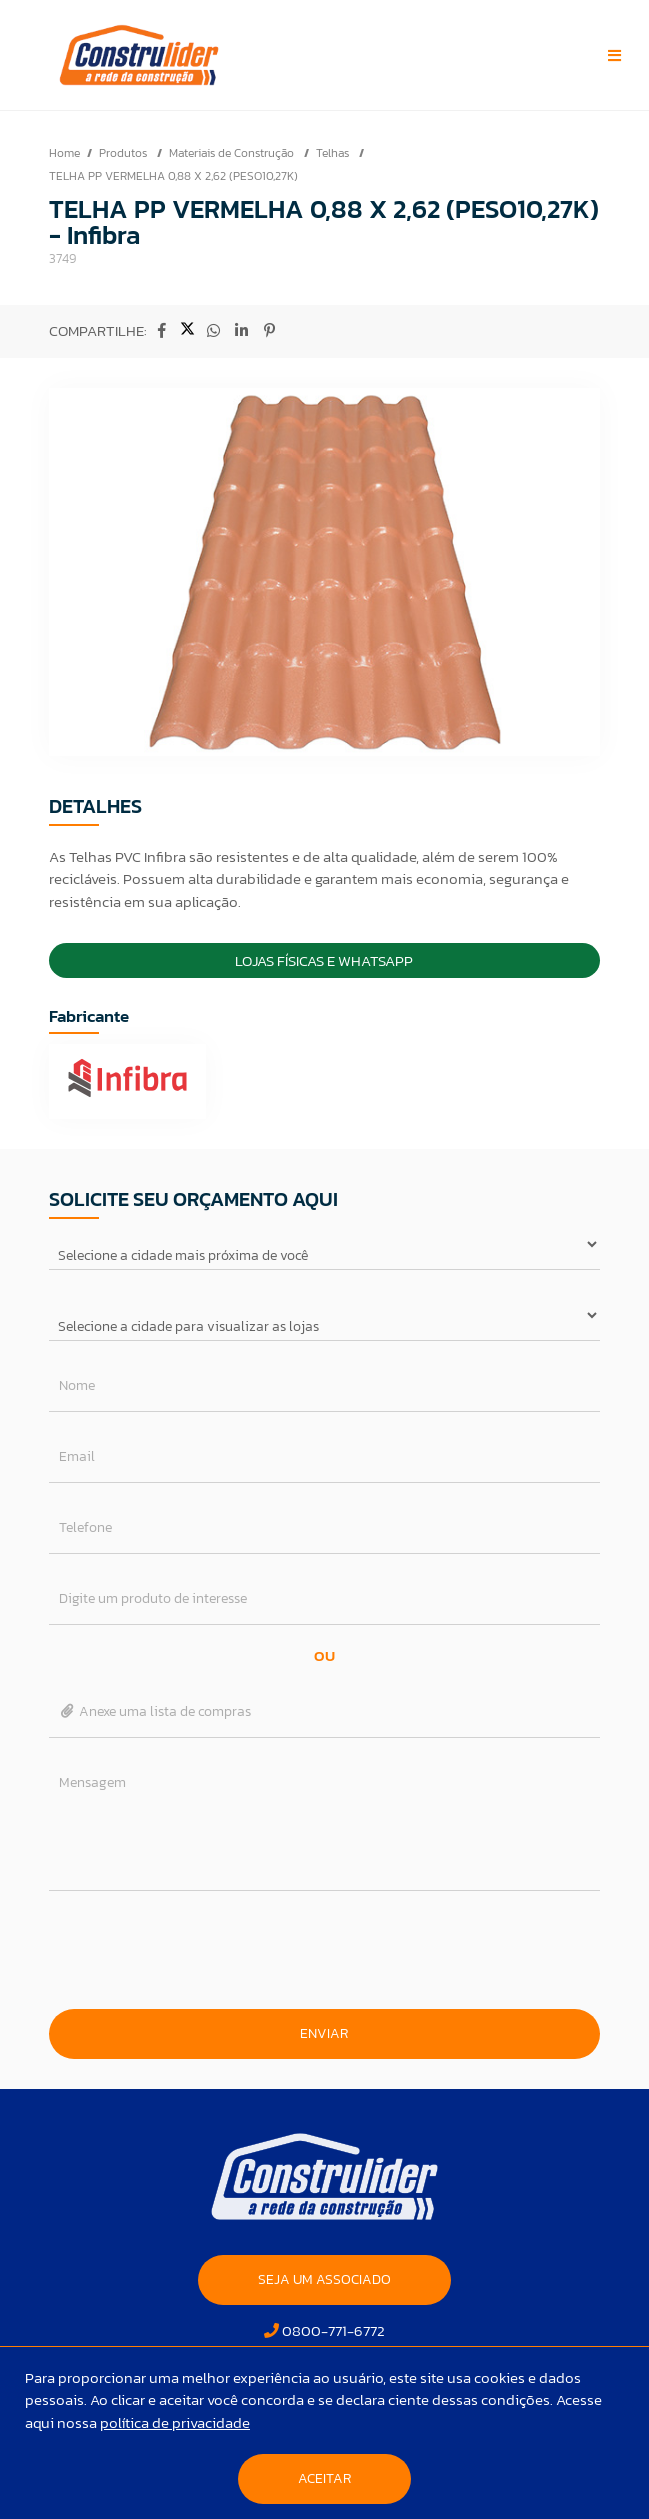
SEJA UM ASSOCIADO (324, 2279)
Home (64, 153)
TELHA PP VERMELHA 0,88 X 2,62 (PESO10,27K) (173, 176)
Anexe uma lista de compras (155, 1711)
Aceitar (324, 2478)
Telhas (334, 153)
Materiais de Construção (233, 153)
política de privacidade (175, 2422)
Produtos (124, 153)
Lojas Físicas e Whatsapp (324, 960)
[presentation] (324, 1950)
